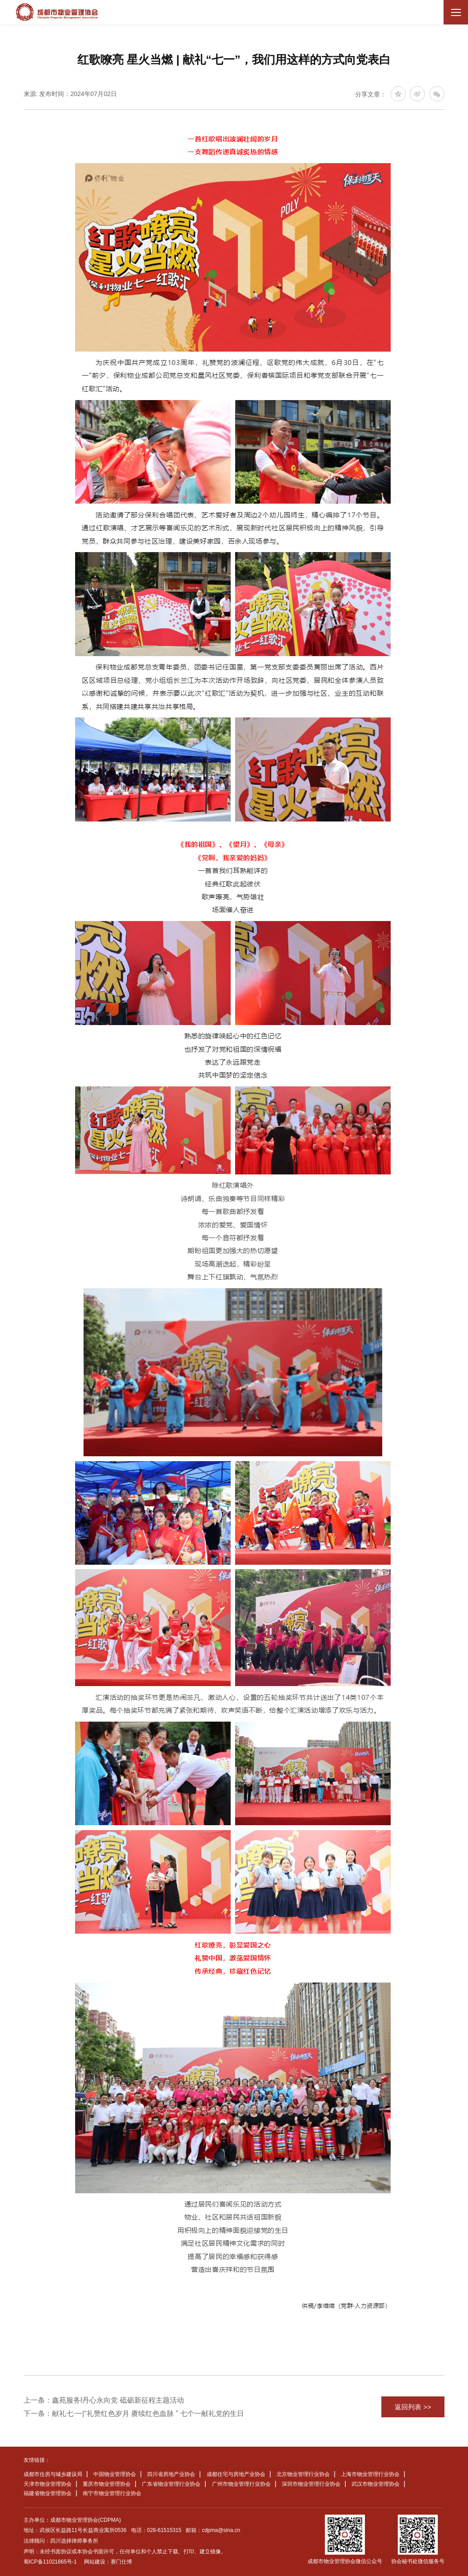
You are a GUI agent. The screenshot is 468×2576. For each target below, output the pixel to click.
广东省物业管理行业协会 (171, 2484)
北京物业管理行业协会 (303, 2474)
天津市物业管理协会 (48, 2484)
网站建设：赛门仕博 (108, 2562)
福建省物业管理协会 (48, 2493)
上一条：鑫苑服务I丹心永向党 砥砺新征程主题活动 (104, 2400)
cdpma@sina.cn (221, 2530)
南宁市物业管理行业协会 (112, 2493)
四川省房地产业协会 (171, 2474)
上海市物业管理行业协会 (370, 2474)
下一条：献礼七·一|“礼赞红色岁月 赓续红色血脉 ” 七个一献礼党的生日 (134, 2413)
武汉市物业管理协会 (376, 2484)
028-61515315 (164, 2530)
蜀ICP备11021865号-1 (50, 2562)
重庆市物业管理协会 (107, 2484)
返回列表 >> (413, 2407)
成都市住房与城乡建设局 (53, 2474)
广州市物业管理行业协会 (241, 2484)
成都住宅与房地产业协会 (236, 2474)
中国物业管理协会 (114, 2474)
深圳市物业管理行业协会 (311, 2484)
